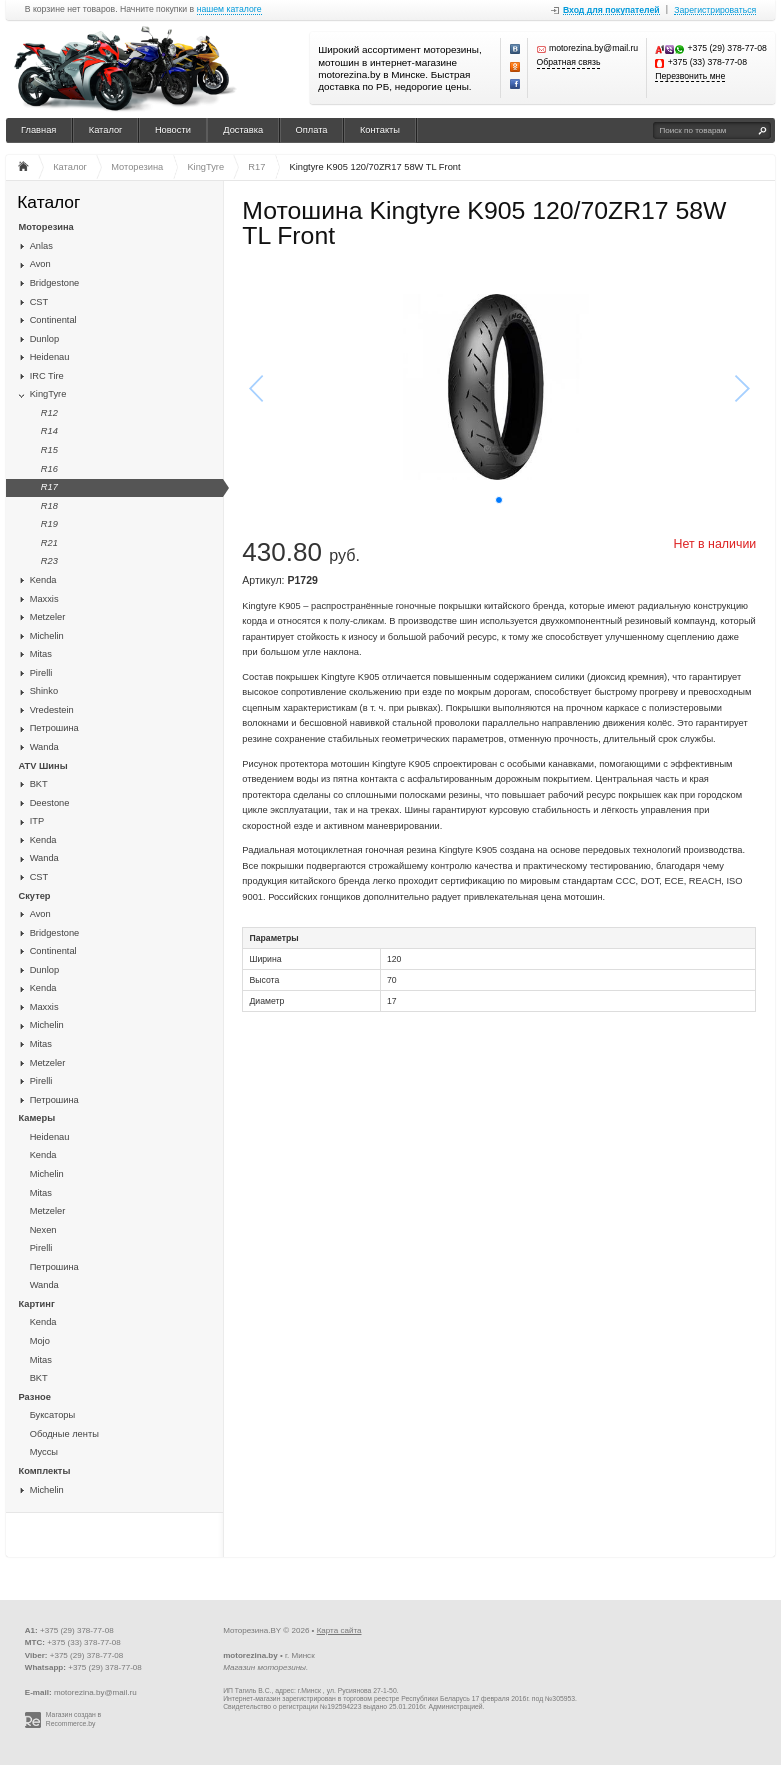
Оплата (312, 130)
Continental (53, 320)
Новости (173, 130)
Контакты (380, 130)
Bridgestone (55, 283)
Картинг (37, 1304)
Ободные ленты (64, 1434)
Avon (40, 264)
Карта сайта (339, 1630)
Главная (38, 130)
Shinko (44, 691)
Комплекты (45, 1471)
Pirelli (41, 673)
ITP (37, 821)
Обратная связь (569, 62)
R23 (49, 561)
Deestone (50, 803)
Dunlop (44, 339)
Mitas (41, 654)
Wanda (44, 747)
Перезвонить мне (690, 76)
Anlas (41, 246)
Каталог (106, 130)
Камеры (37, 1118)
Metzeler (48, 617)
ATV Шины (43, 766)
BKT (39, 784)
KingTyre (48, 394)
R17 (49, 487)
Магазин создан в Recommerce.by (73, 1719)
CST (39, 302)
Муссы (44, 1452)
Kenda (43, 580)
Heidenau (50, 357)
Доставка (243, 130)
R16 (49, 469)
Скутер (35, 896)
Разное (35, 1397)
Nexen (43, 1230)
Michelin (47, 636)
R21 (49, 543)
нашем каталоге (229, 9)
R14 (49, 431)
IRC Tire (47, 376)
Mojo (40, 1341)
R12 (49, 413)
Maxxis (44, 599)
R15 (49, 450)
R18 (49, 506)
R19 (49, 524)
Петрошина (54, 728)
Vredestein (52, 710)
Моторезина (46, 227)
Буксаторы (53, 1415)
